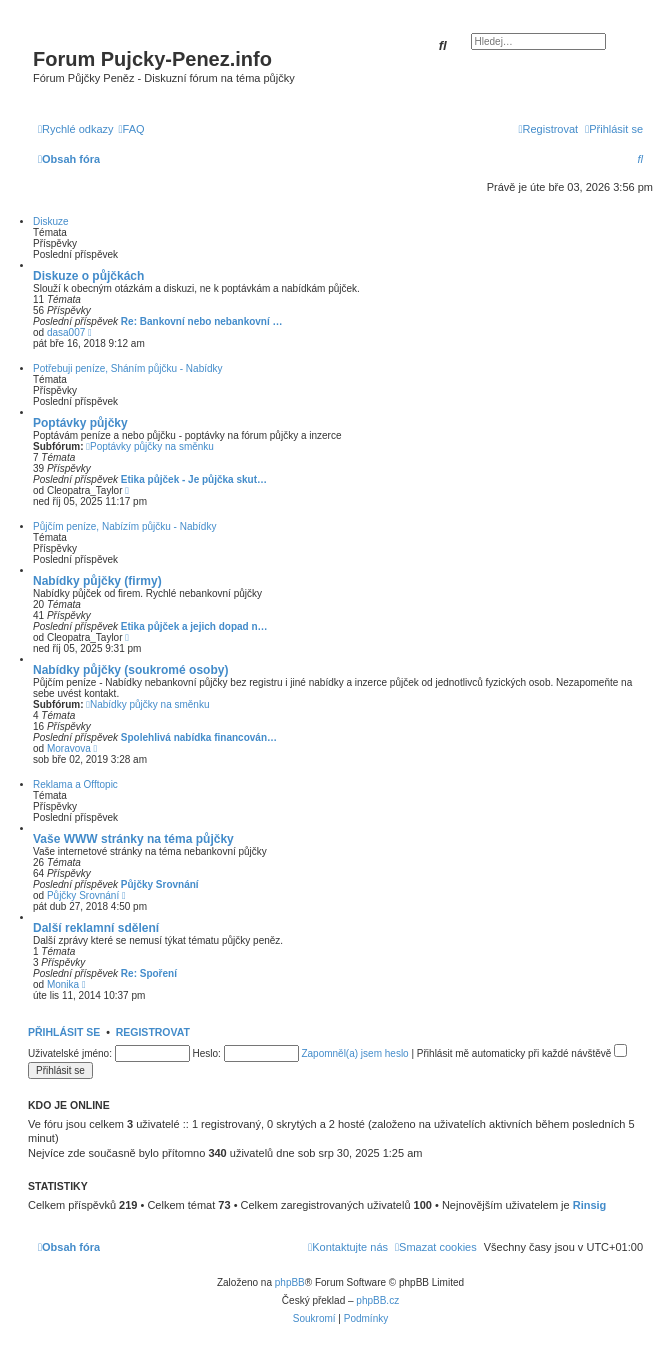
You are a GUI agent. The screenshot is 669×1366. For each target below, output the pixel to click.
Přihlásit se (64, 1032)
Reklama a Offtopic (75, 784)
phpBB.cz (377, 1300)
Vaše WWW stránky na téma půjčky (133, 839)
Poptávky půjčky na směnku (150, 446)
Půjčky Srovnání (160, 884)
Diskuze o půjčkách (88, 276)
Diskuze (51, 221)
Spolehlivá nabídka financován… (199, 737)
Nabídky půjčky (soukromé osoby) (130, 670)
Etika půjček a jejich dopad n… (194, 626)
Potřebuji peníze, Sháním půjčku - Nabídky (128, 368)
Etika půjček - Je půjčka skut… (194, 479)
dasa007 (66, 332)
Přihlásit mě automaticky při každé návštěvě (522, 1053)
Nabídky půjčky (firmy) (97, 581)
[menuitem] (132, 129)
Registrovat (153, 1032)
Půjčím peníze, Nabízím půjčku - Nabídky (124, 526)
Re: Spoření (149, 973)
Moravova (69, 748)
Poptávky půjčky (80, 423)
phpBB (290, 1282)
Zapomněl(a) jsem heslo (354, 1053)
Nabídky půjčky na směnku (147, 704)
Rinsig (590, 1205)
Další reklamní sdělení (96, 928)
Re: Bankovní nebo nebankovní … (202, 321)
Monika (63, 984)
